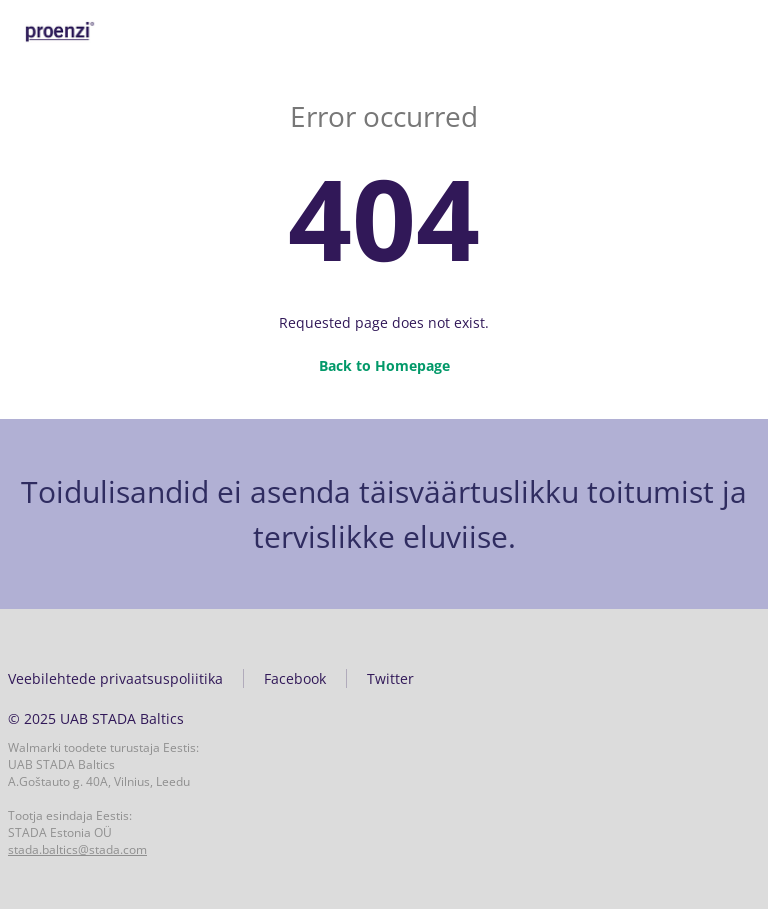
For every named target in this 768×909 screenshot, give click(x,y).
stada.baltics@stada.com (77, 849)
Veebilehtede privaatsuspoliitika (115, 678)
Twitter (390, 678)
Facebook (295, 678)
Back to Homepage (384, 365)
